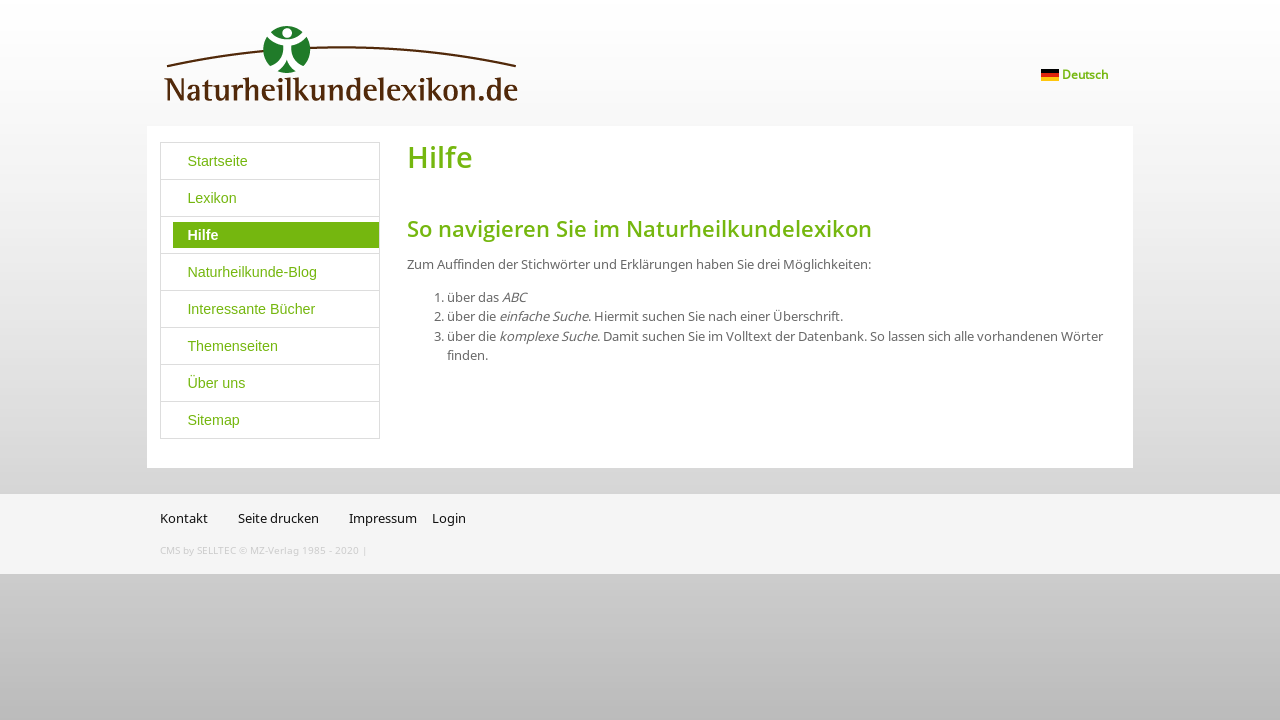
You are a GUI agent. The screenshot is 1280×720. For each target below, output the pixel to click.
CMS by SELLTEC (198, 550)
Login (449, 518)
